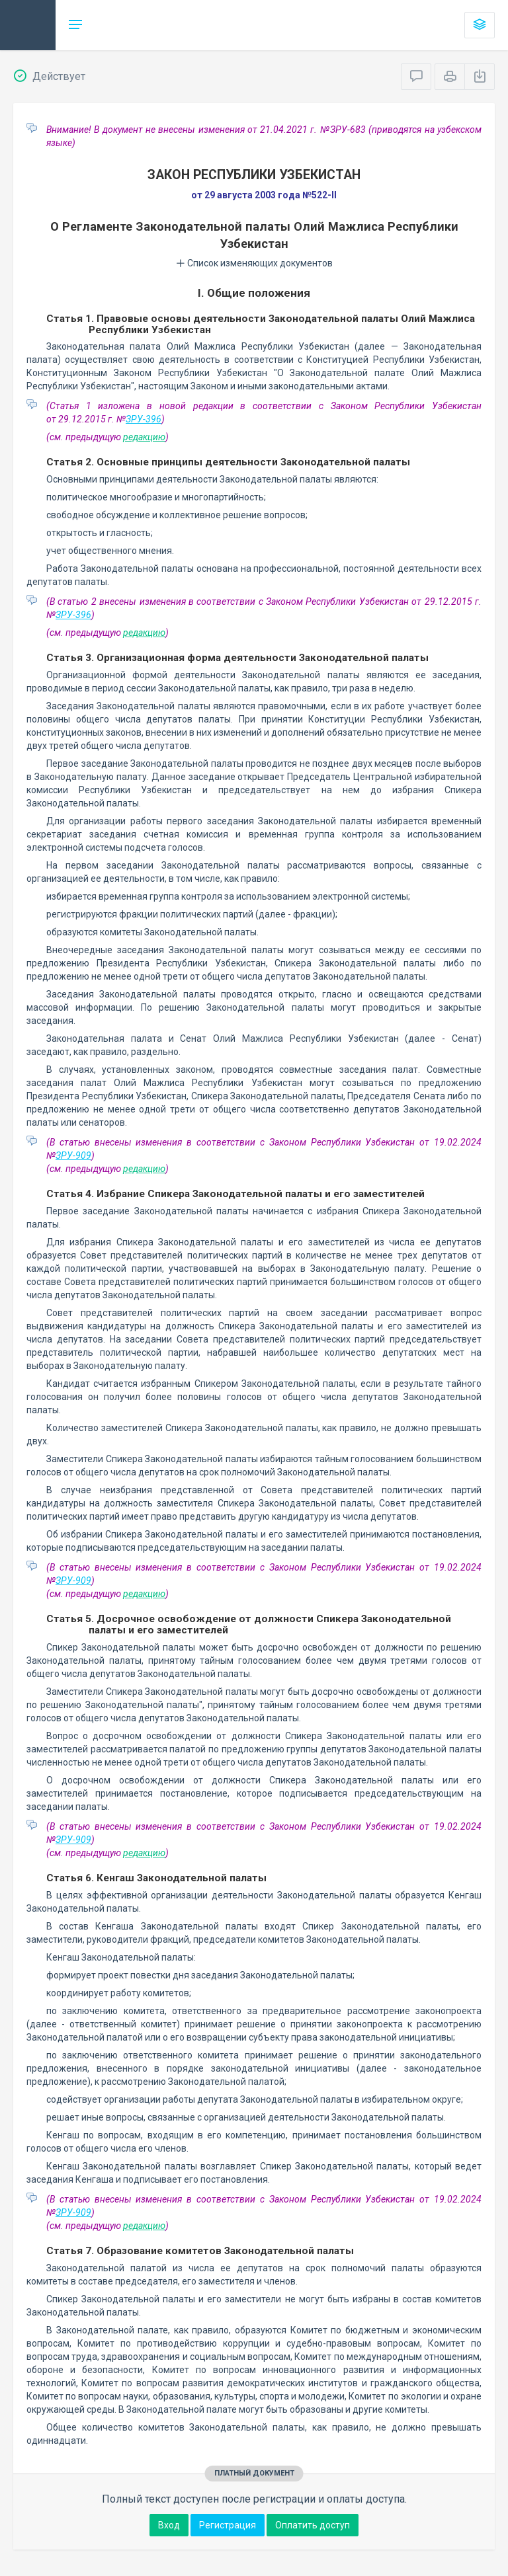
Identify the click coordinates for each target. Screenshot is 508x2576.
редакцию (144, 437)
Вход (169, 2525)
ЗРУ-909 (73, 1155)
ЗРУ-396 (143, 419)
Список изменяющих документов (254, 263)
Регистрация (227, 2525)
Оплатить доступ (312, 2525)
